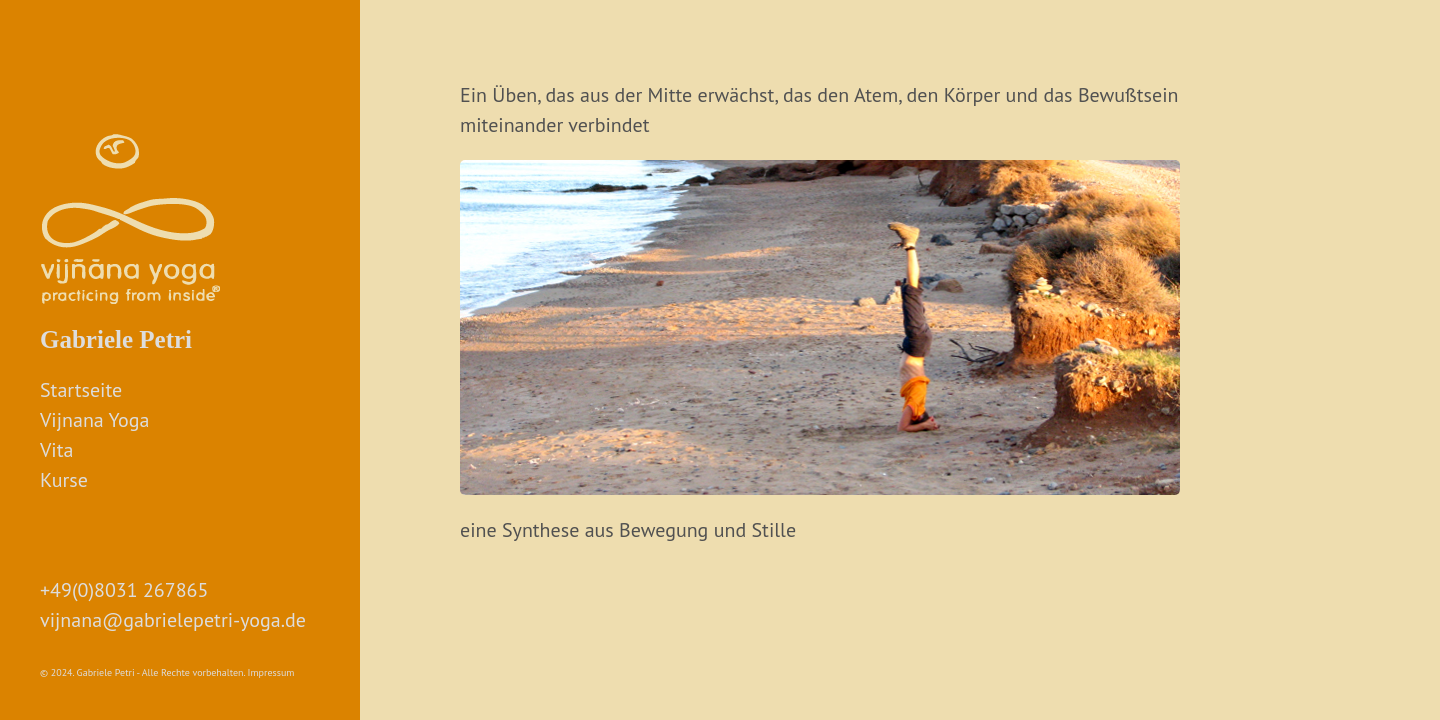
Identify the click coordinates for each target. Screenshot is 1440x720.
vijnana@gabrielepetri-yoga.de (173, 620)
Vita (56, 450)
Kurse (64, 480)
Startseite (81, 390)
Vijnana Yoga (94, 420)
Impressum (271, 672)
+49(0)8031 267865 (124, 590)
